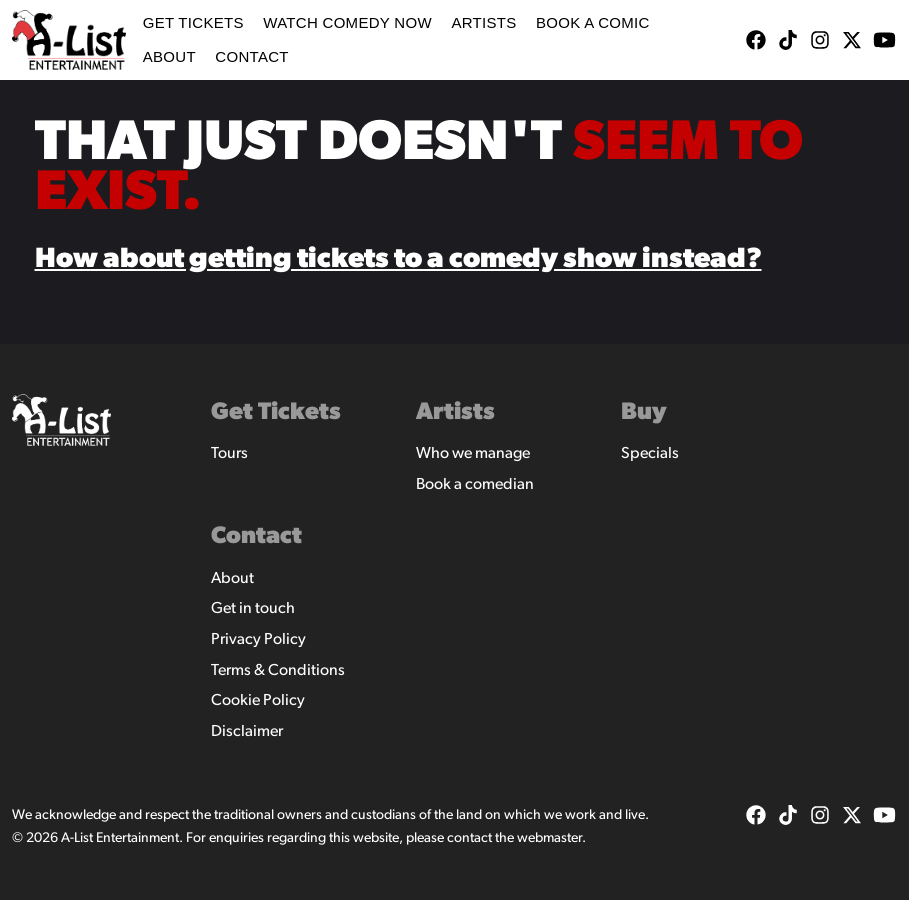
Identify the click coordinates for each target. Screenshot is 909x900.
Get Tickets (193, 22)
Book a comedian (475, 485)
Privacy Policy (258, 640)
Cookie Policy (258, 701)
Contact (251, 56)
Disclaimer (247, 732)
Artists (483, 22)
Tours (229, 454)
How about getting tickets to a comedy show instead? (398, 260)
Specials (650, 454)
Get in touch (253, 609)
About (169, 56)
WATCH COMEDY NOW (347, 22)
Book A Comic (593, 22)
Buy (644, 413)
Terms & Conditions (278, 671)
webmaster (549, 838)
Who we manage (473, 454)
